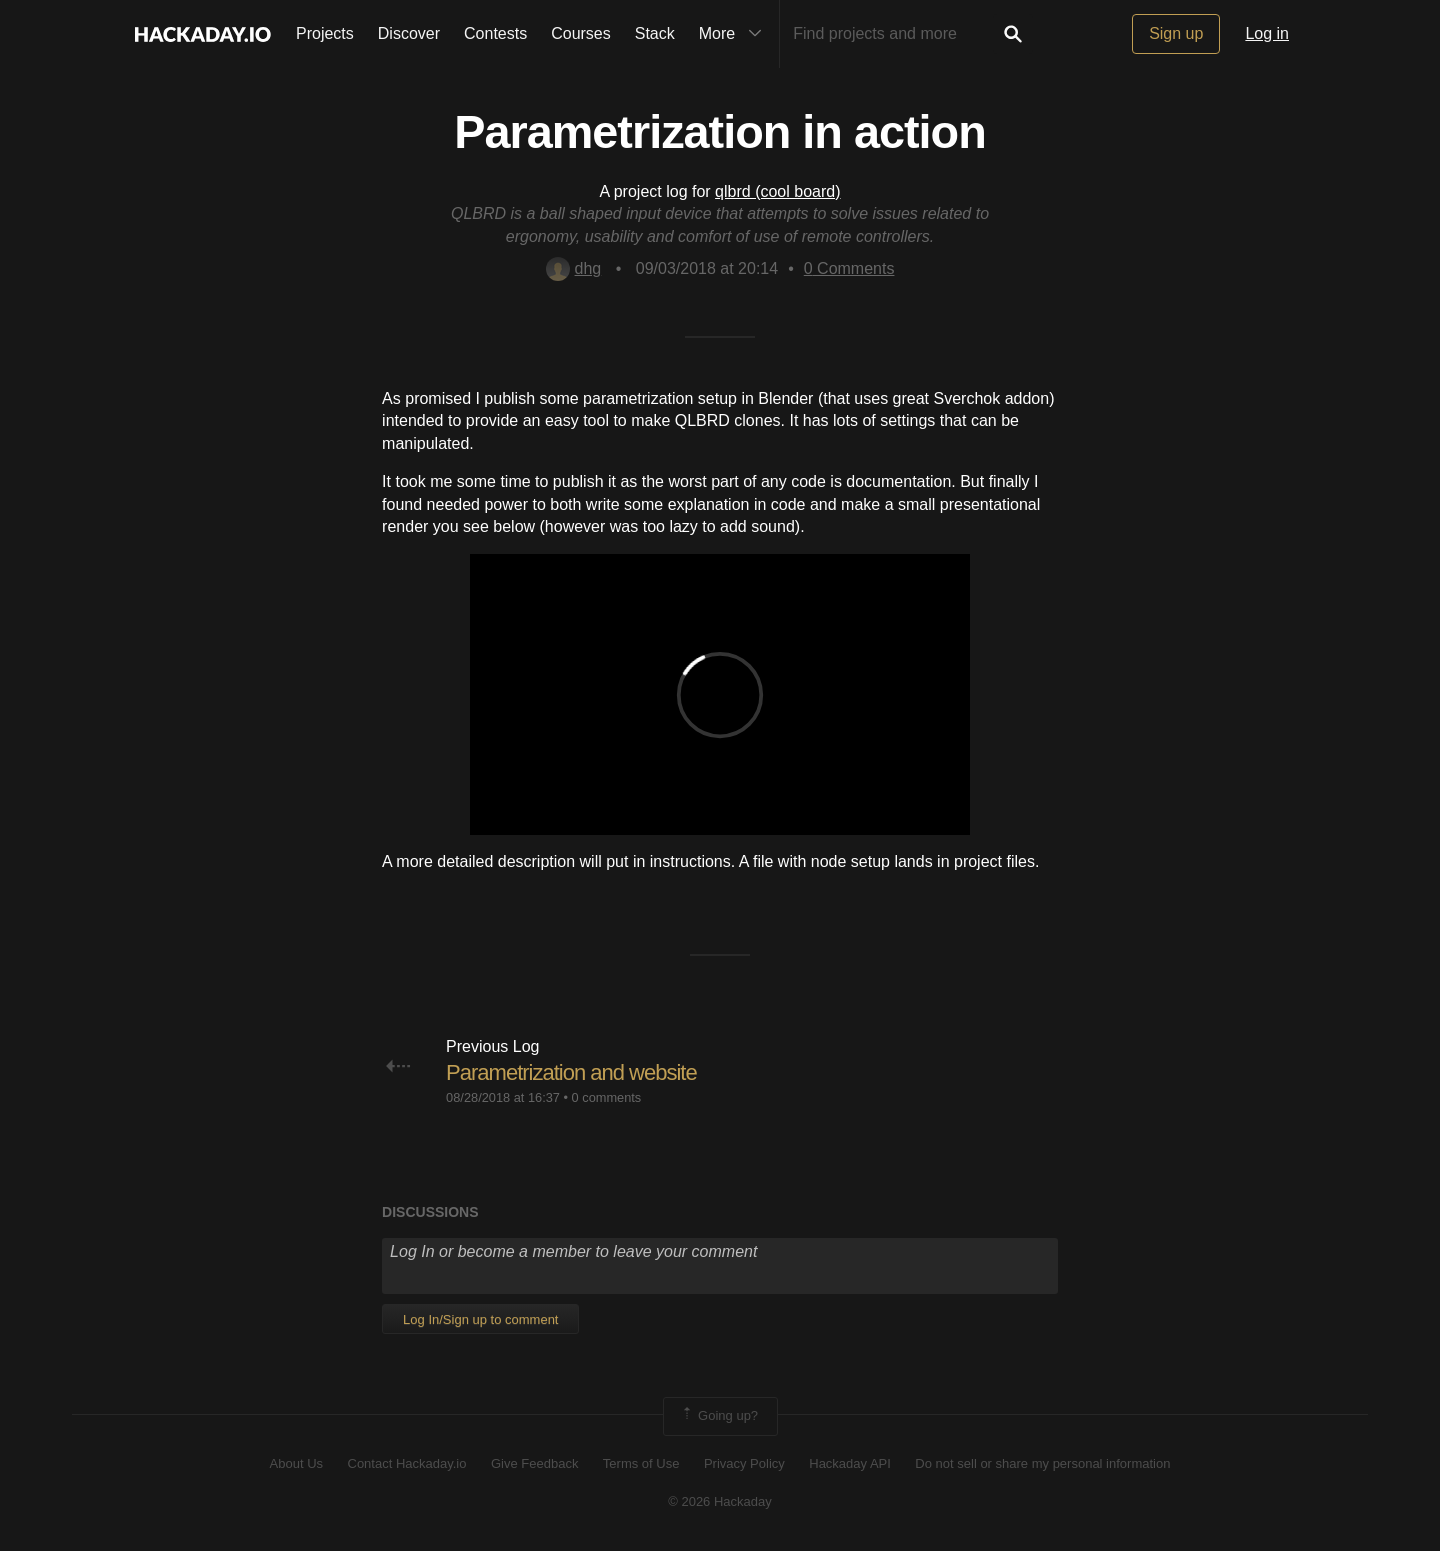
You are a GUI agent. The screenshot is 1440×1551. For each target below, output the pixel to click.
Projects (325, 33)
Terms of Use (641, 1463)
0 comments (607, 1097)
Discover (409, 33)
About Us (296, 1463)
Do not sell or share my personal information (1042, 1463)
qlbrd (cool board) (777, 191)
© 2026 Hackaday (720, 1501)
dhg (574, 268)
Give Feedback (534, 1463)
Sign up (1176, 33)
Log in (1267, 33)
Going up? (719, 1416)
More (735, 34)
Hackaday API (850, 1463)
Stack (655, 33)
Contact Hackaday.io (407, 1463)
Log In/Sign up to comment (480, 1319)
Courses (581, 33)
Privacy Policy (744, 1463)
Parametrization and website (571, 1072)
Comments (849, 268)
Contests (495, 33)
